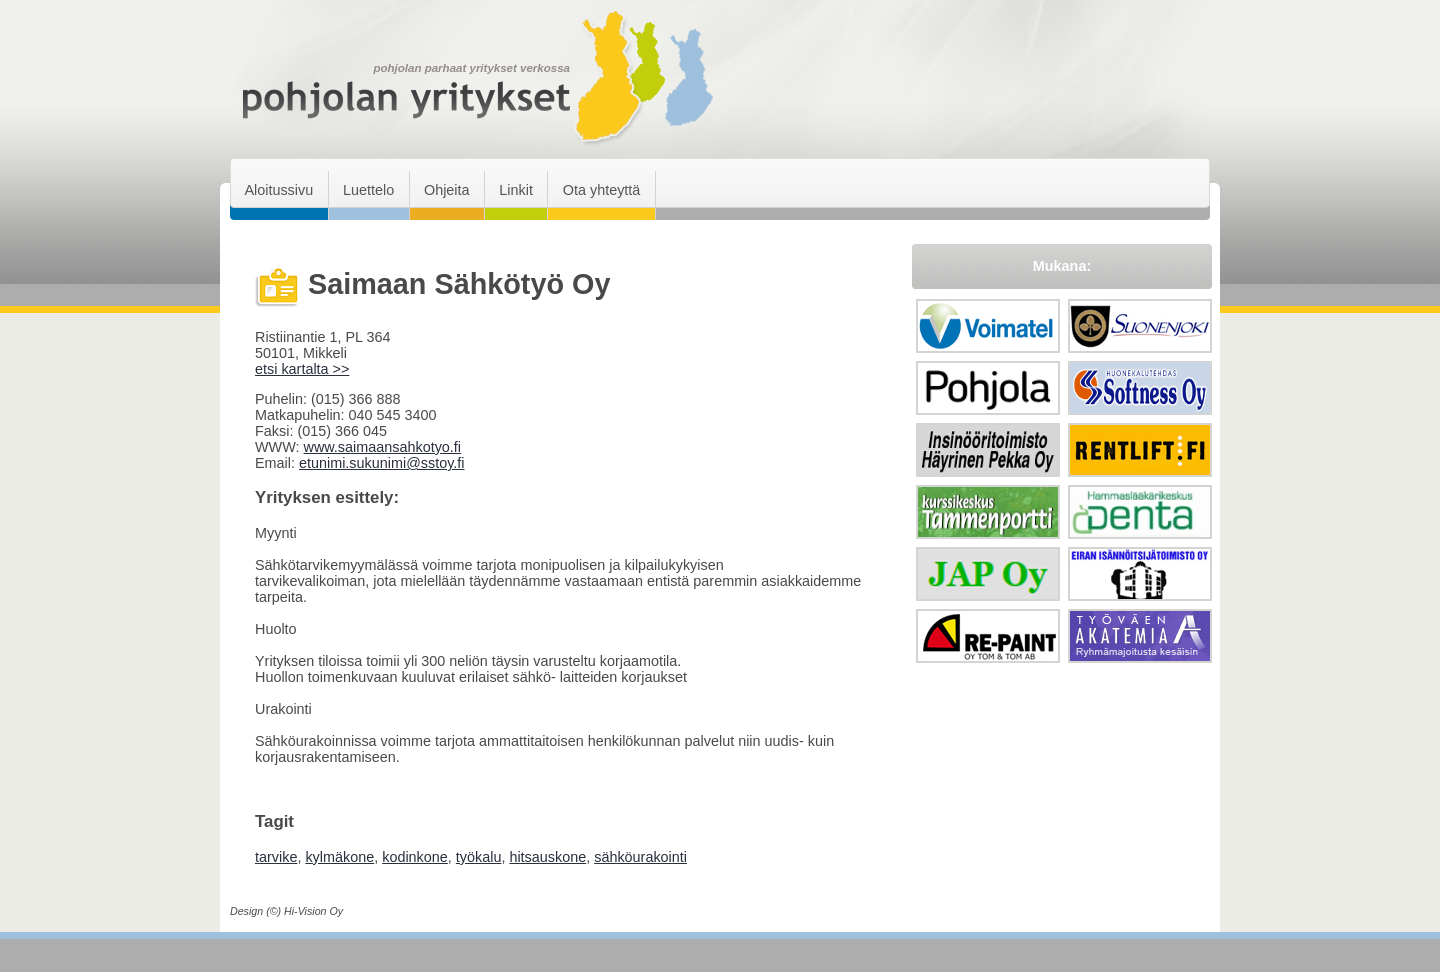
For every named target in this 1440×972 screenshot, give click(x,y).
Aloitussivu (278, 190)
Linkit (516, 190)
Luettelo (368, 190)
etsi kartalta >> (302, 369)
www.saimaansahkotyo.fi (382, 447)
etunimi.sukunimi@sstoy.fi (382, 463)
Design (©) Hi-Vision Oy (286, 911)
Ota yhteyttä (602, 190)
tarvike (276, 857)
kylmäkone (339, 857)
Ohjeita (447, 190)
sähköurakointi (640, 857)
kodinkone (415, 857)
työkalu (479, 857)
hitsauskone (547, 857)
